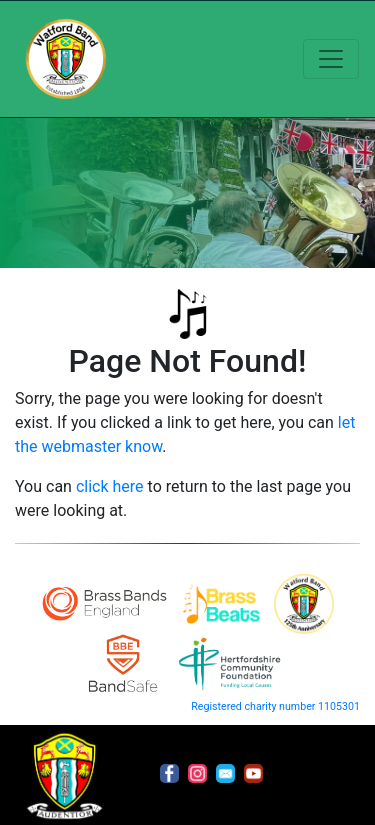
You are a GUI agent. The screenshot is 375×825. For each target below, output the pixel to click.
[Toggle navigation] (331, 59)
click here (110, 486)
